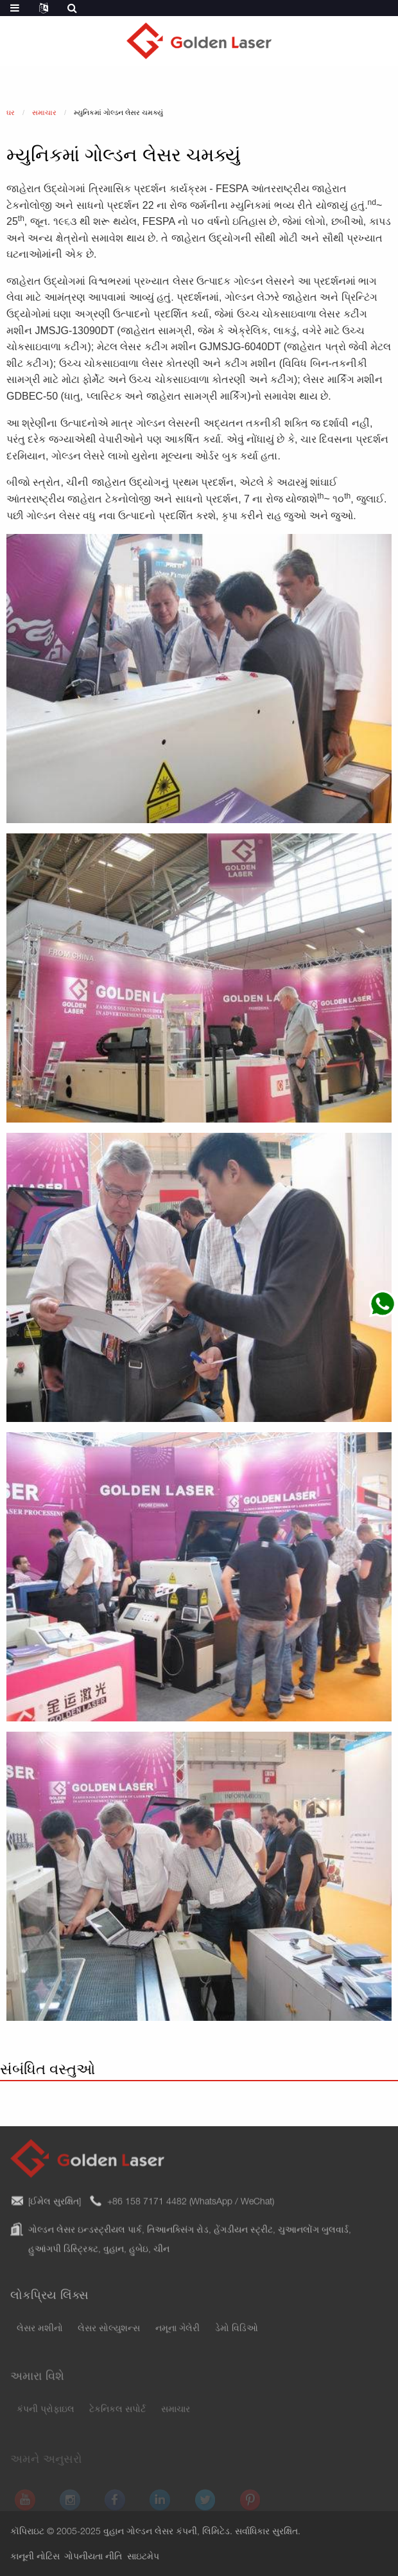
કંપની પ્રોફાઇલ (45, 2416)
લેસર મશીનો (40, 2335)
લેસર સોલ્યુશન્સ (109, 2335)
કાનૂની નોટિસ (35, 2557)
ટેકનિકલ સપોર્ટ (117, 2416)
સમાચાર (175, 2416)
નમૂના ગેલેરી (177, 2335)
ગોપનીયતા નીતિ (93, 2557)
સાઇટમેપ (143, 2557)
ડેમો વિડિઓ (236, 2335)
